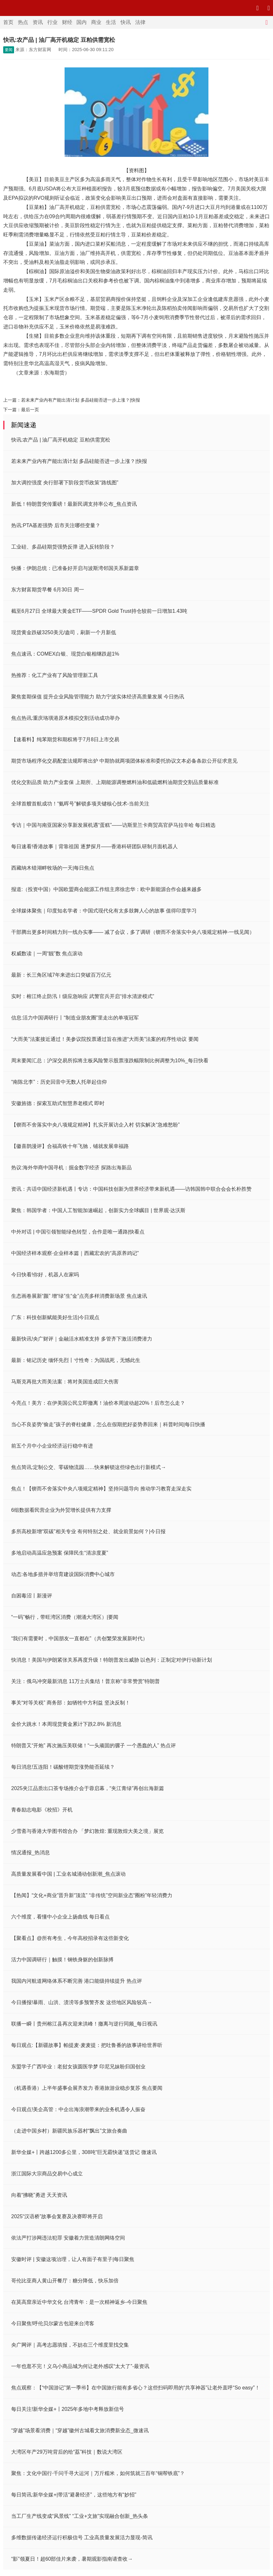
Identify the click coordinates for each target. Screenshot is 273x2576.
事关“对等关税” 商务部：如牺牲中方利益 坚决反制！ (70, 1702)
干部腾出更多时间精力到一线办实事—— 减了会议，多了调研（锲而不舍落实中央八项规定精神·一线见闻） (132, 932)
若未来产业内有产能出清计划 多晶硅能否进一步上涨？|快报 (80, 400)
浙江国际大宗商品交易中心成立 (47, 2173)
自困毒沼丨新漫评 (31, 1595)
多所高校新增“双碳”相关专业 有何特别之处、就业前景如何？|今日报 (88, 1531)
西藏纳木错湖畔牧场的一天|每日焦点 (52, 868)
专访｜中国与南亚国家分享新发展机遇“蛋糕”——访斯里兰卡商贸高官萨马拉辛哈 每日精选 (113, 825)
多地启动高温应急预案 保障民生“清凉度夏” (59, 1553)
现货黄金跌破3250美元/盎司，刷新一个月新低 (63, 632)
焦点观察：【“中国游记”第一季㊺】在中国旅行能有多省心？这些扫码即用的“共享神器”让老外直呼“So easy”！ (135, 2387)
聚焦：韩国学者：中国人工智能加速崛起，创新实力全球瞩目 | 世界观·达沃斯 (98, 1210)
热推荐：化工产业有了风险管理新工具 (54, 675)
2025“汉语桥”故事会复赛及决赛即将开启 (57, 2216)
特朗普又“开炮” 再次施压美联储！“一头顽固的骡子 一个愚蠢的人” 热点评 (93, 1745)
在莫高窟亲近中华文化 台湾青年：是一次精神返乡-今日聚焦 (79, 2302)
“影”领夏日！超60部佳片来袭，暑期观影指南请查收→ (72, 2559)
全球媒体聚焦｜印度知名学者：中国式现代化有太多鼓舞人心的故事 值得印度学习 (104, 910)
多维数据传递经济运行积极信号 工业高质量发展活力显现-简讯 (81, 2537)
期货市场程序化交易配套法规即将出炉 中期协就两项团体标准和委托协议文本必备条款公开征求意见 (124, 761)
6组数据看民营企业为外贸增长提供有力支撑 (61, 1510)
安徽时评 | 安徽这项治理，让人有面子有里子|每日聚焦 (72, 2259)
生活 (111, 22)
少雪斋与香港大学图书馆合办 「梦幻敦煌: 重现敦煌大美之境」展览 (87, 1831)
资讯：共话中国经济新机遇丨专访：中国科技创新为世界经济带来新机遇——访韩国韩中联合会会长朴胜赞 (131, 1189)
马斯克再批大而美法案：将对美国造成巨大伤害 (65, 1381)
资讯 (38, 22)
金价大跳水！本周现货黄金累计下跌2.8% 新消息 (66, 1724)
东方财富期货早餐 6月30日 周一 (47, 589)
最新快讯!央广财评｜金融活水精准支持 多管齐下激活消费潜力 (81, 1339)
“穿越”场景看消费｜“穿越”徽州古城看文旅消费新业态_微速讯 (80, 2430)
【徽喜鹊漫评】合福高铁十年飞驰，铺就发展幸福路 (70, 1146)
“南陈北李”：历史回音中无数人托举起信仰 (59, 1082)
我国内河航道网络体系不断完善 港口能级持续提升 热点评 (76, 1981)
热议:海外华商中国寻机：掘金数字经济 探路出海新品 (71, 1167)
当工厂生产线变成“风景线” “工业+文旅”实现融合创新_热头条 (79, 2516)
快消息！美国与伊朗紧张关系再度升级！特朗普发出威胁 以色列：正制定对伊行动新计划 (111, 1660)
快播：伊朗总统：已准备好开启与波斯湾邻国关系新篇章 (75, 568)
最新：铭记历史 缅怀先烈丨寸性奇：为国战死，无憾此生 (75, 1360)
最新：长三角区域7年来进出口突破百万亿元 (61, 975)
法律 (140, 22)
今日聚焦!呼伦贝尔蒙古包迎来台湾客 (52, 2323)
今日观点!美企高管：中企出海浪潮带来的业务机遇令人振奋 (78, 2109)
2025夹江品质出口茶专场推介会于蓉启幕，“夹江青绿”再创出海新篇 (87, 1788)
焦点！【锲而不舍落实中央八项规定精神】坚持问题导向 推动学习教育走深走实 (101, 1488)
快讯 (126, 22)
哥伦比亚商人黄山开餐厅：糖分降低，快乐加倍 (65, 2280)
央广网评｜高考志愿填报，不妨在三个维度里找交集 (70, 2345)
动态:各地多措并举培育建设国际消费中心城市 (63, 1574)
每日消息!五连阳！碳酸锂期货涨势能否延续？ (63, 1767)
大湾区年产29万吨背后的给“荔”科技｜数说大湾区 (66, 2452)
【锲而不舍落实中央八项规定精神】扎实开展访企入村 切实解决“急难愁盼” (95, 1124)
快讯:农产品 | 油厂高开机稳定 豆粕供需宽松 (60, 439)
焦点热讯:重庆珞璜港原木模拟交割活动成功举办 (65, 718)
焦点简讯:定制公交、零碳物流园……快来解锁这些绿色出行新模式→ (88, 1467)
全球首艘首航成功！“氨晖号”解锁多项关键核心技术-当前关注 (80, 803)
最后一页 (30, 409)
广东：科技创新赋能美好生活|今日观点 (55, 1317)
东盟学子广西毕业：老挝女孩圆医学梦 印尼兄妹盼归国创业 (78, 2066)
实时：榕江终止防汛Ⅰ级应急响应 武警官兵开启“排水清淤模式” (82, 996)
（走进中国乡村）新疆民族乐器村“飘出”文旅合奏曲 (69, 2131)
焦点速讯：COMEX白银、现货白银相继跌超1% (65, 654)
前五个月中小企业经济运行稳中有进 (52, 1446)
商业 (96, 22)
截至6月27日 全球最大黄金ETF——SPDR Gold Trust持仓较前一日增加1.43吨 (99, 611)
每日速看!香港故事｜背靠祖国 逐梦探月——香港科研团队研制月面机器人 (94, 846)
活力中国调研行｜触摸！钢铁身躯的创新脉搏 (62, 1959)
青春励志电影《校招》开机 (42, 1809)
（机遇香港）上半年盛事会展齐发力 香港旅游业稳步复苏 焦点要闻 (86, 2088)
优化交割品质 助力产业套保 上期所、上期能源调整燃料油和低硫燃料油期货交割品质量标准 (115, 782)
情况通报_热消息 (30, 1852)
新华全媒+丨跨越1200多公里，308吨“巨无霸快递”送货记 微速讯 (84, 2152)
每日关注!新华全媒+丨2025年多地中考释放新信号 (67, 2409)
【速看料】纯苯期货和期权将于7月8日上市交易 (65, 739)
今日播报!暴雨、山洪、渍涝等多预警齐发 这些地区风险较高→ (81, 2002)
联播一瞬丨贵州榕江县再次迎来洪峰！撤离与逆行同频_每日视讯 (84, 2023)
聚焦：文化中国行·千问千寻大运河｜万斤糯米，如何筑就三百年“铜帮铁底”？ (98, 2473)
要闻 (8, 50)
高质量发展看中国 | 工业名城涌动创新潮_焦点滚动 (68, 1874)
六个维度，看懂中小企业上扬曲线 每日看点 (60, 1916)
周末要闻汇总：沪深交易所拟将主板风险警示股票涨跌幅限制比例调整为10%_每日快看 (109, 1060)
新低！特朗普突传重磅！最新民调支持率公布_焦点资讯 (74, 504)
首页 (8, 22)
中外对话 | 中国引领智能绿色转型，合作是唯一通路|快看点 (77, 1231)
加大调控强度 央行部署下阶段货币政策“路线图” (64, 482)
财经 (67, 22)
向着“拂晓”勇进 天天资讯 (39, 2195)
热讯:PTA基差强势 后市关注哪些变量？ (55, 525)
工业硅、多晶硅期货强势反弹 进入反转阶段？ (63, 547)
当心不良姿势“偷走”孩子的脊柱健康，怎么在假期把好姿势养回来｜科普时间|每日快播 (108, 1424)
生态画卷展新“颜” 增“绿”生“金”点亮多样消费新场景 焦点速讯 (79, 1296)
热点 (23, 22)
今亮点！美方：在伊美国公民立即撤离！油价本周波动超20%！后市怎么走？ (98, 1403)
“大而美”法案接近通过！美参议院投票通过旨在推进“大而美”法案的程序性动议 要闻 (105, 1039)
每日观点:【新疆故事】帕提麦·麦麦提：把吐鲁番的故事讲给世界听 (86, 2045)
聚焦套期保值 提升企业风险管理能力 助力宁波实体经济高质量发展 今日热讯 (97, 696)
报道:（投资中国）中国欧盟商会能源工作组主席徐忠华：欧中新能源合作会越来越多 (106, 889)
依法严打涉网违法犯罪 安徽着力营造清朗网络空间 (68, 2238)
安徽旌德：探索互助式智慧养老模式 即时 (58, 1103)
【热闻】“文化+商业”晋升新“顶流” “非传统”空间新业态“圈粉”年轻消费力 (91, 1895)
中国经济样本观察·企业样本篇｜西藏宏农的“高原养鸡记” (75, 1253)
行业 (52, 22)
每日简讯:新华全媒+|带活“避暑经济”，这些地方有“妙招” (73, 2494)
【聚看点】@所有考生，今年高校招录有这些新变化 (70, 1938)
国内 (81, 22)
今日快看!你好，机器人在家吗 (45, 1274)
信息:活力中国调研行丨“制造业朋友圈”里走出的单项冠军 (75, 1017)
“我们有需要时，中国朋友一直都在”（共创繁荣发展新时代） (79, 1638)
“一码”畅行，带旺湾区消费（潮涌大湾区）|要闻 (64, 1617)
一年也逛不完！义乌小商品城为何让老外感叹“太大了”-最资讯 (80, 2366)
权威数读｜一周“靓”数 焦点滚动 (46, 953)
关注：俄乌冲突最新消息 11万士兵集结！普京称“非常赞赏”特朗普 (85, 1681)
